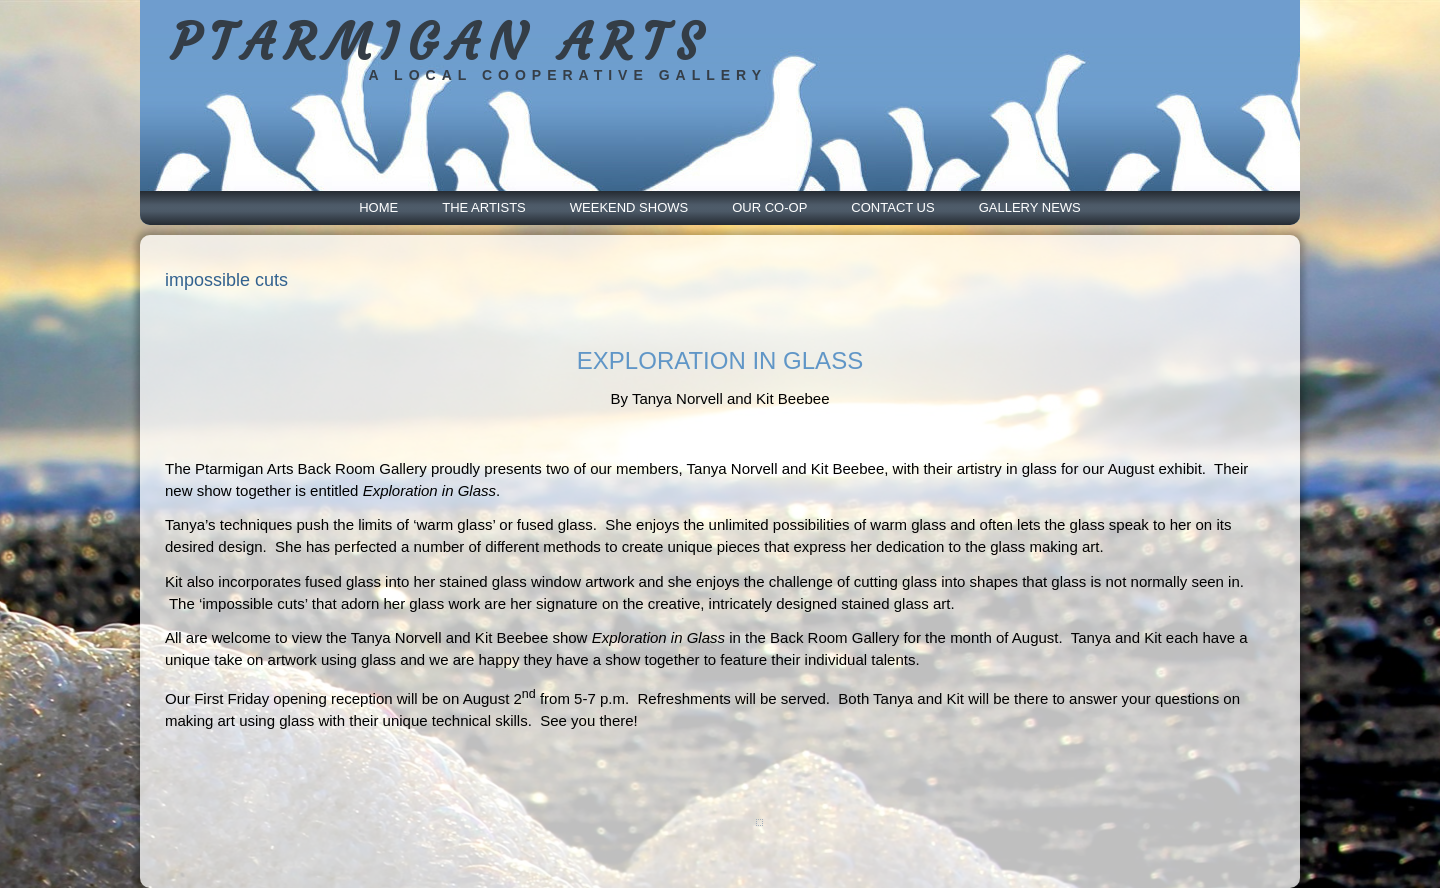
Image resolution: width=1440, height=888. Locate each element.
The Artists (484, 207)
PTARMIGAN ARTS (440, 42)
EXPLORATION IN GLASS (720, 360)
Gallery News (1030, 207)
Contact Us (892, 207)
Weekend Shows (629, 207)
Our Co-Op (769, 207)
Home (378, 207)
